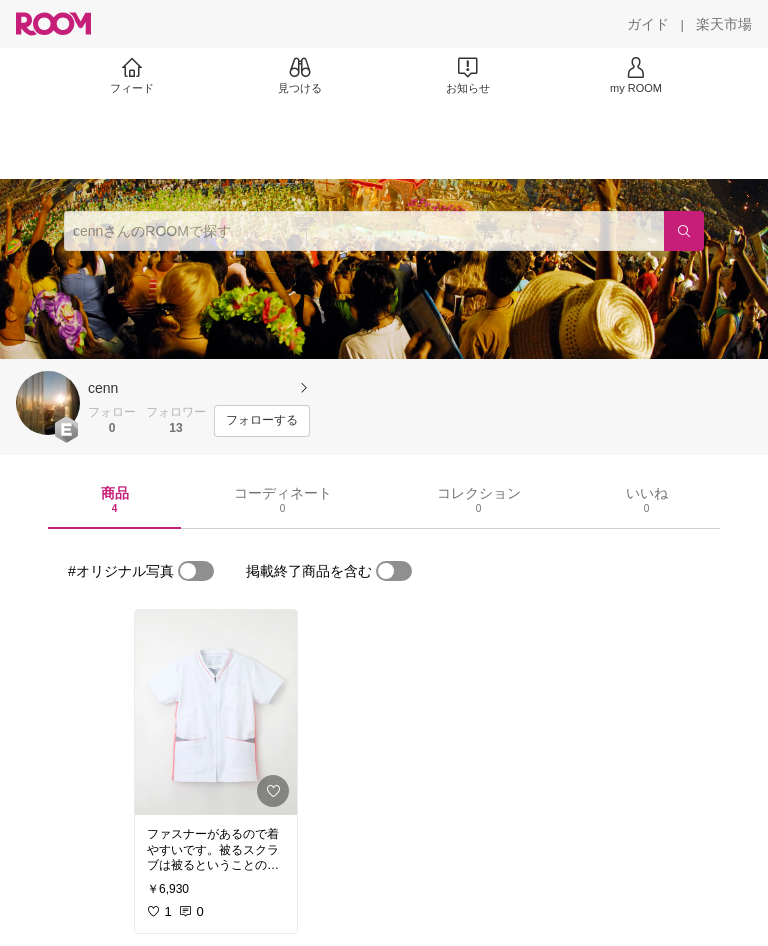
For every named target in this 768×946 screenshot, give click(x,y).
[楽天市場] (724, 24)
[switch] (196, 571)
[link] (216, 712)
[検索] (684, 231)
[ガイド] (648, 24)
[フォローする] (262, 421)
